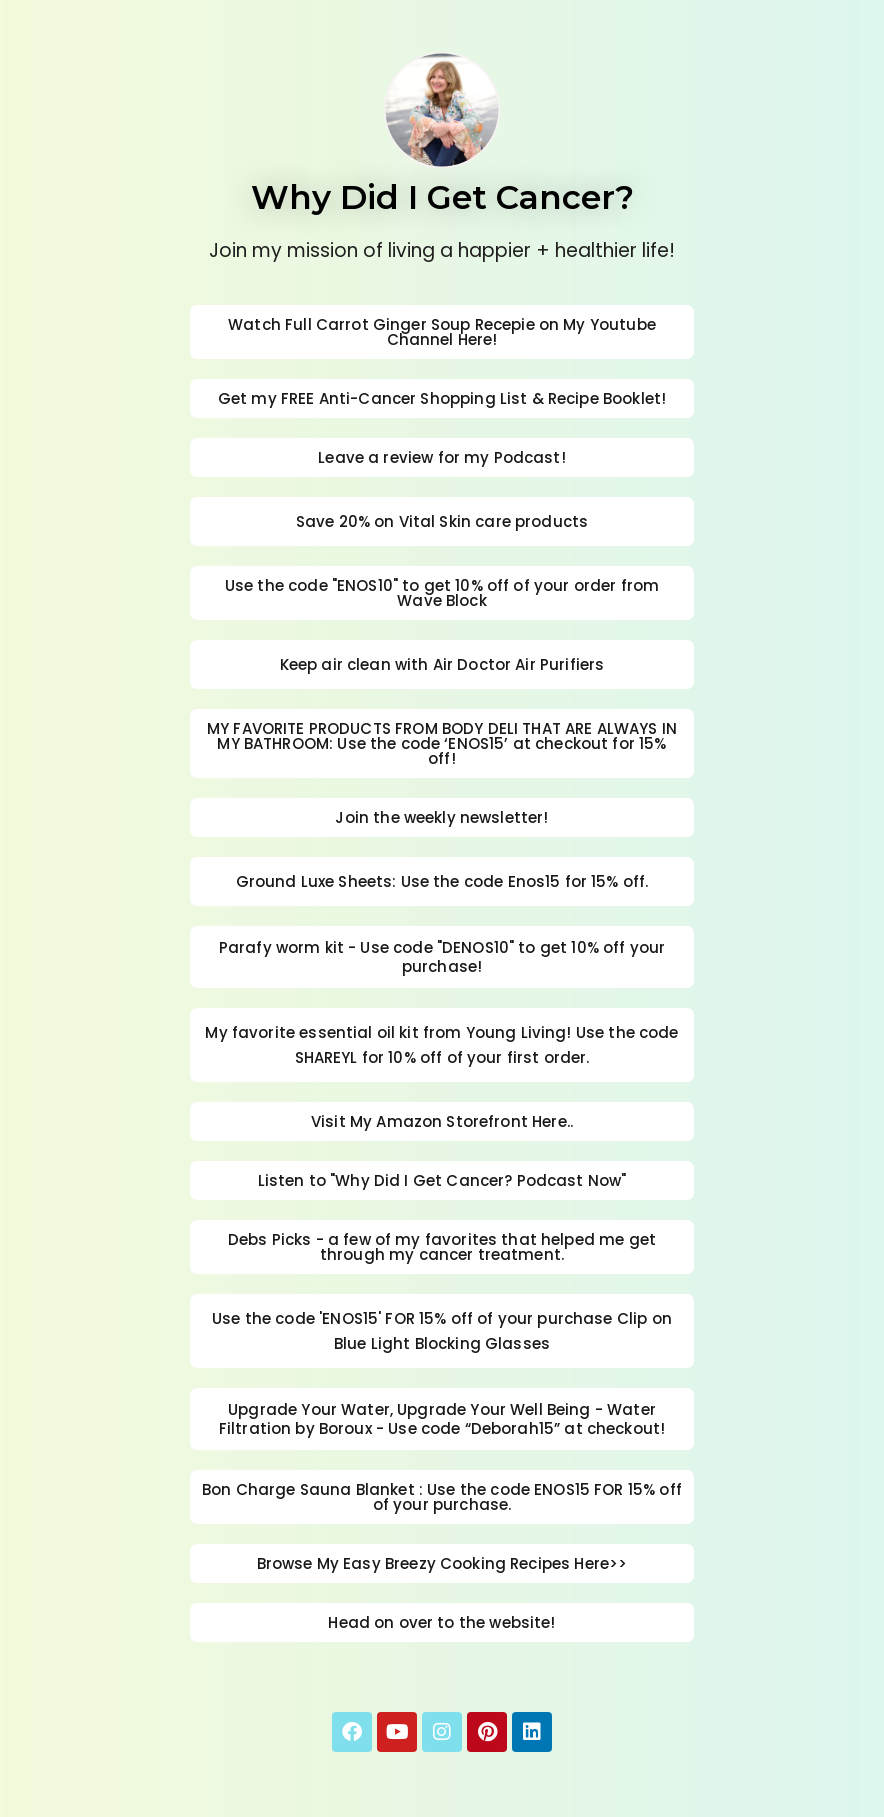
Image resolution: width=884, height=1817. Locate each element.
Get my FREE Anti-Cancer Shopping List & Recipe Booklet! (442, 398)
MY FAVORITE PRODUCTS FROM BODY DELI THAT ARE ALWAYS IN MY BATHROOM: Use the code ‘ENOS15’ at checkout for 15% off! (442, 743)
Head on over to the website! (441, 1622)
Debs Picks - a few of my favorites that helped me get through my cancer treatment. (442, 1247)
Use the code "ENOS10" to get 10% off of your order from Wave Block (442, 593)
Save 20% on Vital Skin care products (442, 521)
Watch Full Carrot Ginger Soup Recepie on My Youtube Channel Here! (442, 332)
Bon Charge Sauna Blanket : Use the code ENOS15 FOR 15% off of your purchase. (442, 1497)
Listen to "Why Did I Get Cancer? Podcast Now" (442, 1180)
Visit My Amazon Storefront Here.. (442, 1121)
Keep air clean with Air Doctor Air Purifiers (442, 664)
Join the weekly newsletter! (441, 817)
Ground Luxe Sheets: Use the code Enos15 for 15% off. (442, 881)
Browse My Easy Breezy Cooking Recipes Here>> (442, 1563)
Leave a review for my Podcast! (442, 457)
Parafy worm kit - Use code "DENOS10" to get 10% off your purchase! (442, 957)
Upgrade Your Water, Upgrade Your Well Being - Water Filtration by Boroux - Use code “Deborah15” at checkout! (442, 1419)
